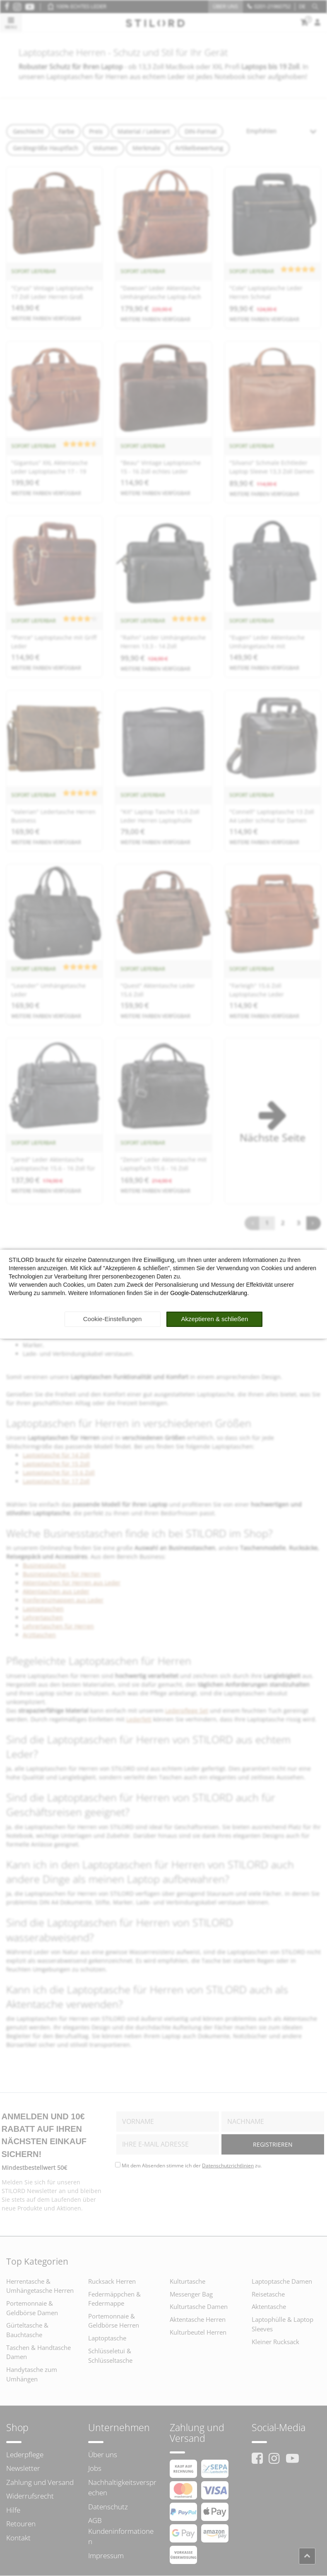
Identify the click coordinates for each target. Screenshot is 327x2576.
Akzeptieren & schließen (214, 1318)
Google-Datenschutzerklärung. (209, 1293)
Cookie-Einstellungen (112, 1318)
